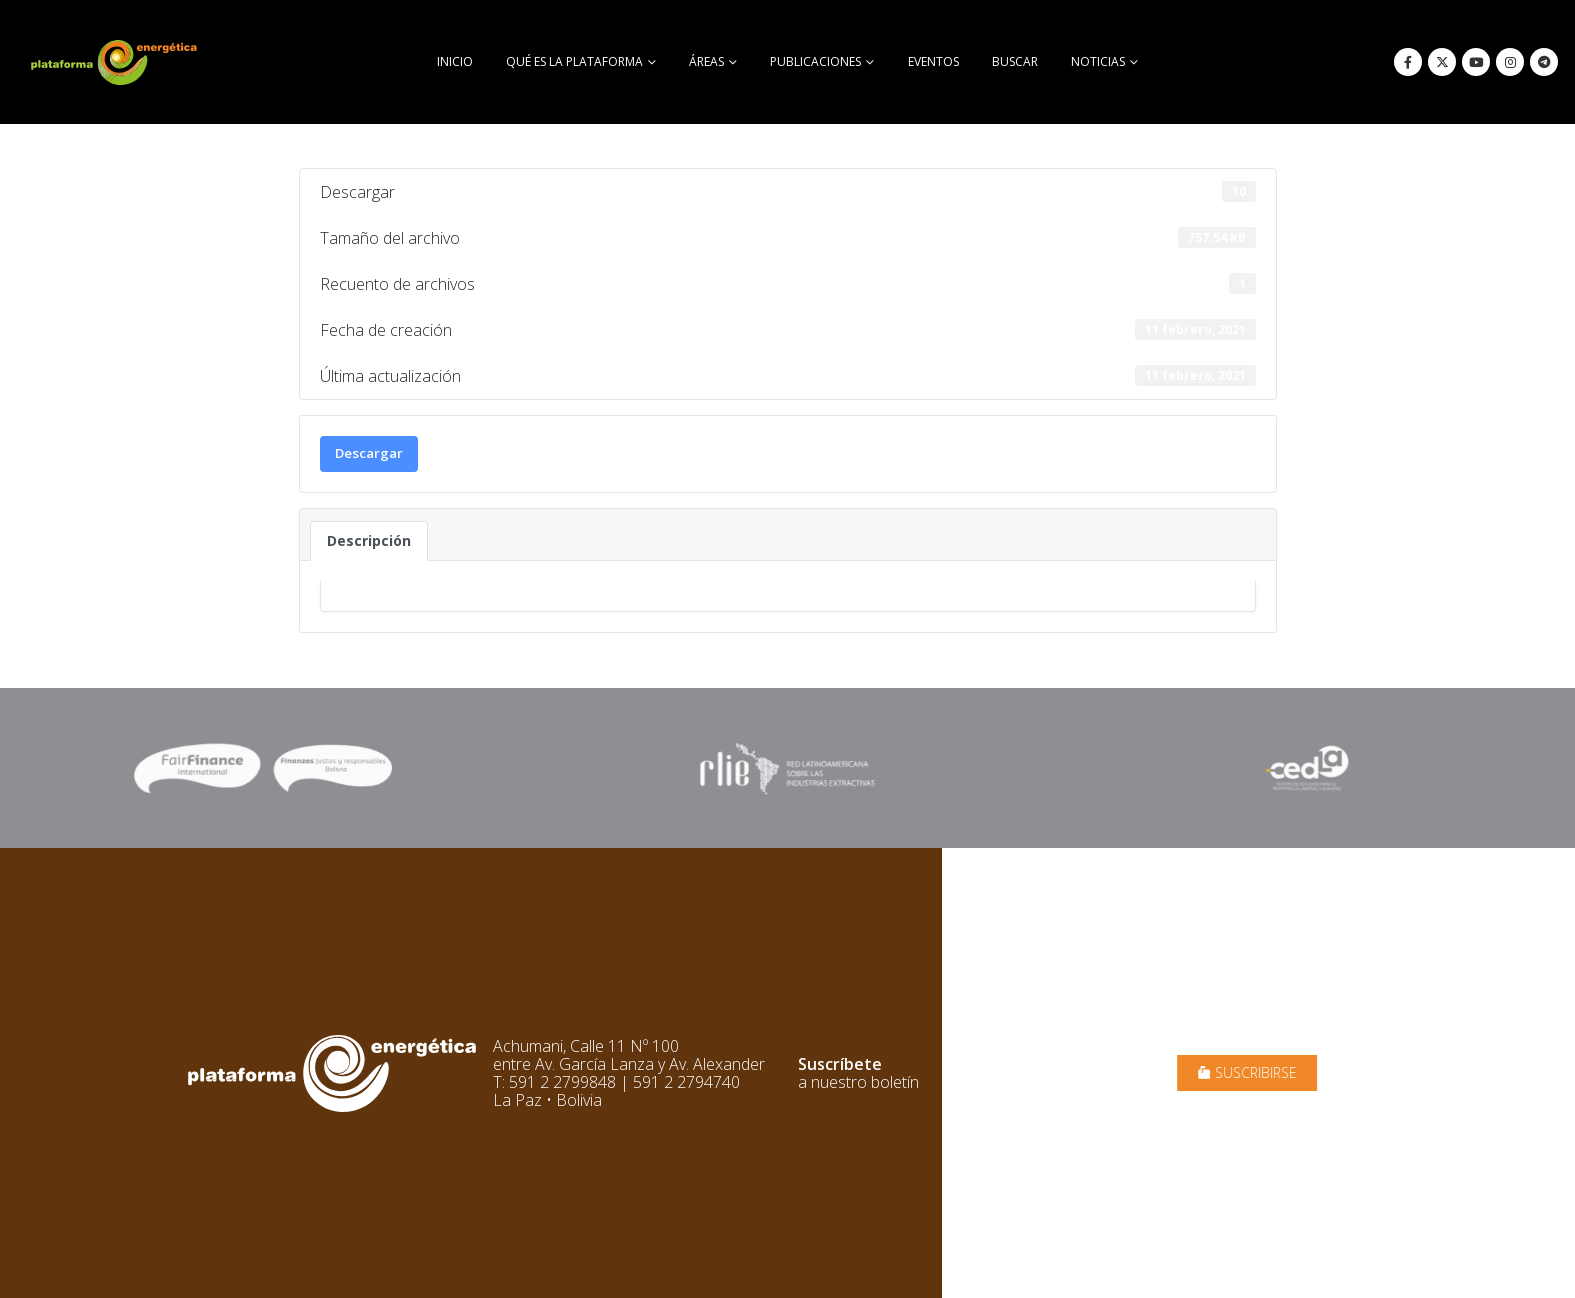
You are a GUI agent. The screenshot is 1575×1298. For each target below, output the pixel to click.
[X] (1442, 62)
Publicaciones (815, 61)
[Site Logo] (116, 62)
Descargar (369, 453)
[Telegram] (1544, 62)
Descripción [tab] (369, 540)
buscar (1015, 61)
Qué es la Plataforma (574, 61)
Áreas (706, 61)
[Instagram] (1510, 62)
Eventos (933, 61)
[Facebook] (1408, 62)
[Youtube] (1476, 62)
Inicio (455, 61)
